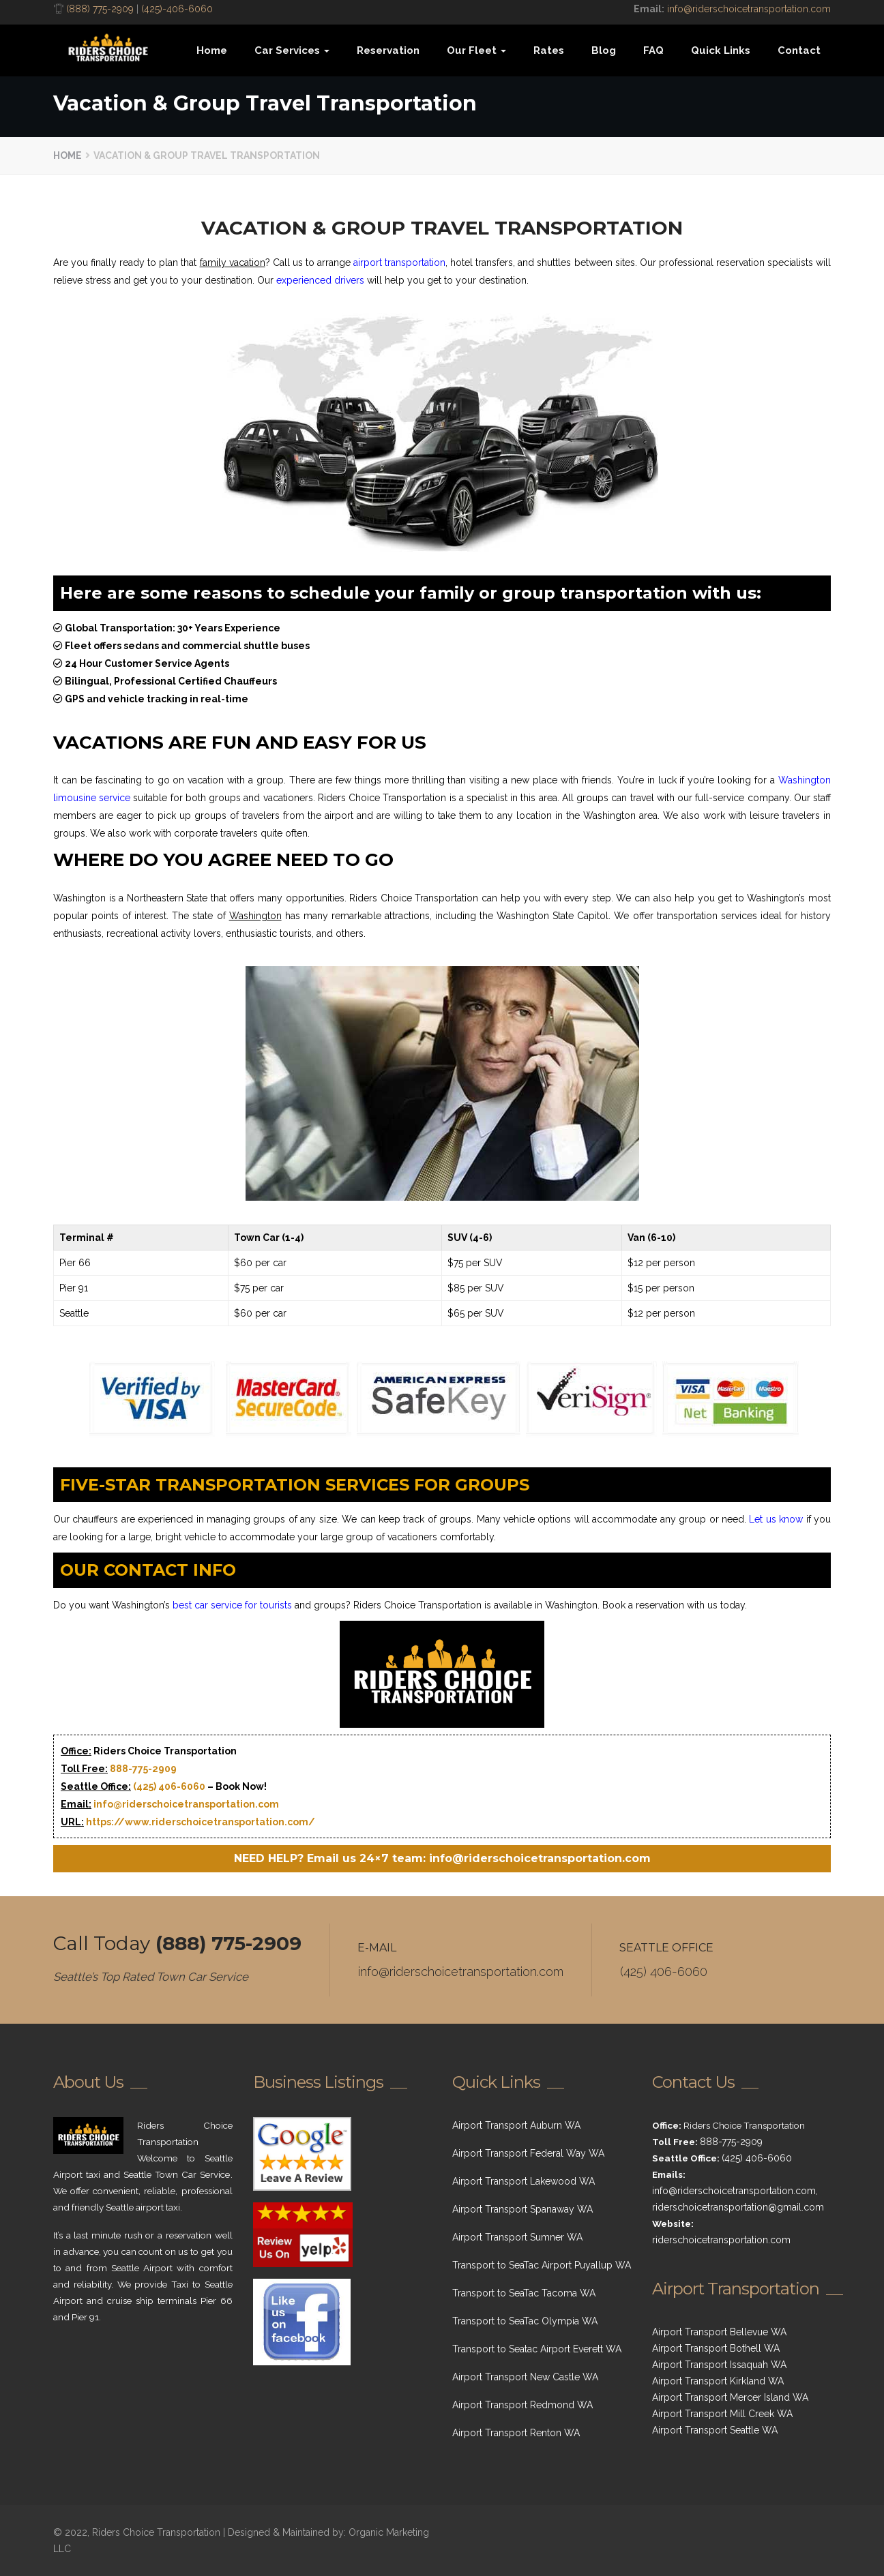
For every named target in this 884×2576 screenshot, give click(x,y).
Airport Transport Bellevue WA (719, 2331)
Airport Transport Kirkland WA (718, 2381)
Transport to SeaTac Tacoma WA (523, 2293)
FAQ (653, 50)
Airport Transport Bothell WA (716, 2348)
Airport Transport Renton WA (516, 2432)
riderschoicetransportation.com (721, 2239)
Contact (799, 50)
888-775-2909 (143, 1768)
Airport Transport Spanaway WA (522, 2209)
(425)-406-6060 (177, 8)
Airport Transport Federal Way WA (528, 2153)
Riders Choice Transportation (156, 2532)
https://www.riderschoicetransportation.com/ (200, 1821)
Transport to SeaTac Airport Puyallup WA (541, 2265)
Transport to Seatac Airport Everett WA (536, 2348)
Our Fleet (476, 50)
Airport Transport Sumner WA (517, 2237)
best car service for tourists (232, 1605)
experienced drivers (320, 280)
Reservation (388, 50)
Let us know (776, 1519)
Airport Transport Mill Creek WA (722, 2413)
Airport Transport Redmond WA (522, 2404)
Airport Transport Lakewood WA (523, 2181)
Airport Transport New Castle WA (525, 2376)
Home (211, 50)
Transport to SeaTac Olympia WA (525, 2321)
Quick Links (720, 50)
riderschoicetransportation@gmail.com (738, 2207)
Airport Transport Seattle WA (715, 2430)
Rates (548, 50)
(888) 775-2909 (100, 8)
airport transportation (399, 262)
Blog (603, 50)
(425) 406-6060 (169, 1786)
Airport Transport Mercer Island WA (730, 2397)
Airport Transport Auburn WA (516, 2125)
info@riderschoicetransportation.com (749, 8)
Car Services (291, 50)
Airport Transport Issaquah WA (719, 2364)
